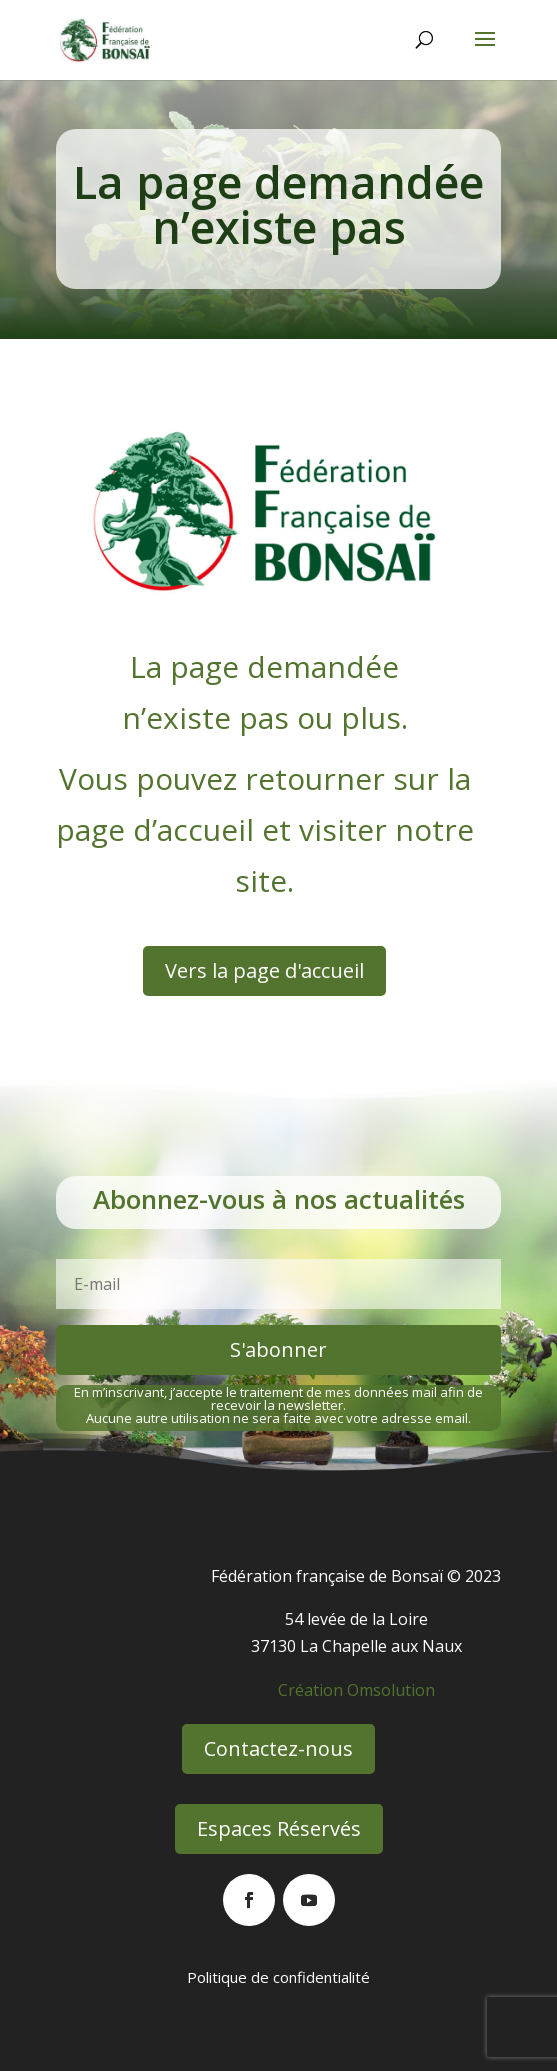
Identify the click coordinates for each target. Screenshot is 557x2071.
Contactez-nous (278, 1748)
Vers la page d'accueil (264, 970)
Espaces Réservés (279, 1828)
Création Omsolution (356, 1690)
